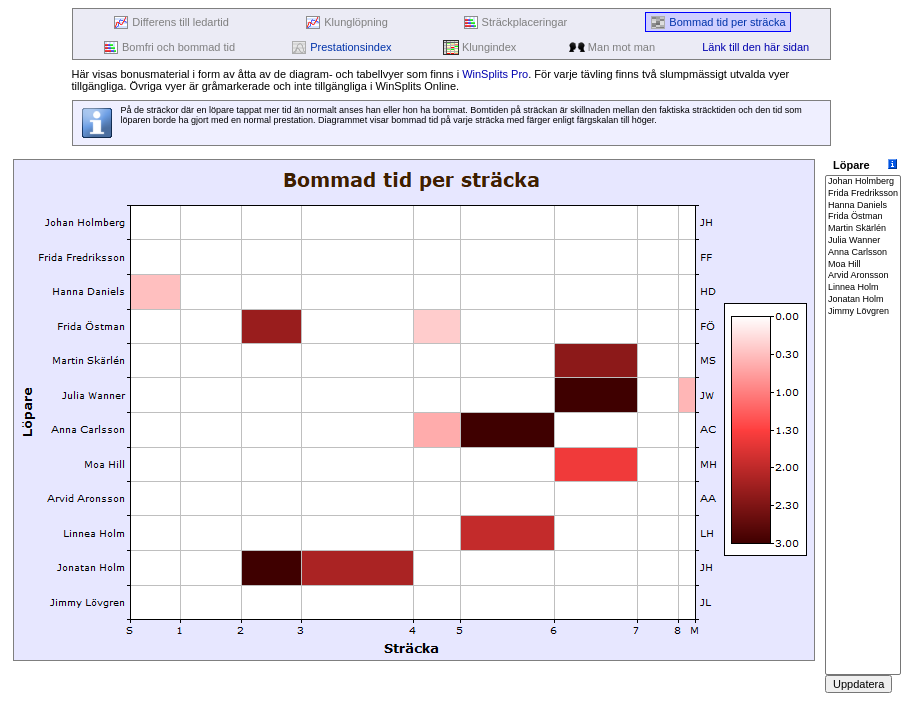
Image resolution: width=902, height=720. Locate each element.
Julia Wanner (863, 241)
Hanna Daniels (863, 206)
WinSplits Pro (495, 74)
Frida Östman (863, 217)
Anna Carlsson (863, 253)
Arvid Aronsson (863, 276)
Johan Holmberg (863, 182)
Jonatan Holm (863, 300)
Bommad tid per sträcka (717, 22)
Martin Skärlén (863, 229)
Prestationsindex (341, 47)
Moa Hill (863, 265)
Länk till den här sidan (755, 47)
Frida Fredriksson (863, 194)
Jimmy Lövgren (863, 312)
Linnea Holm (863, 288)
